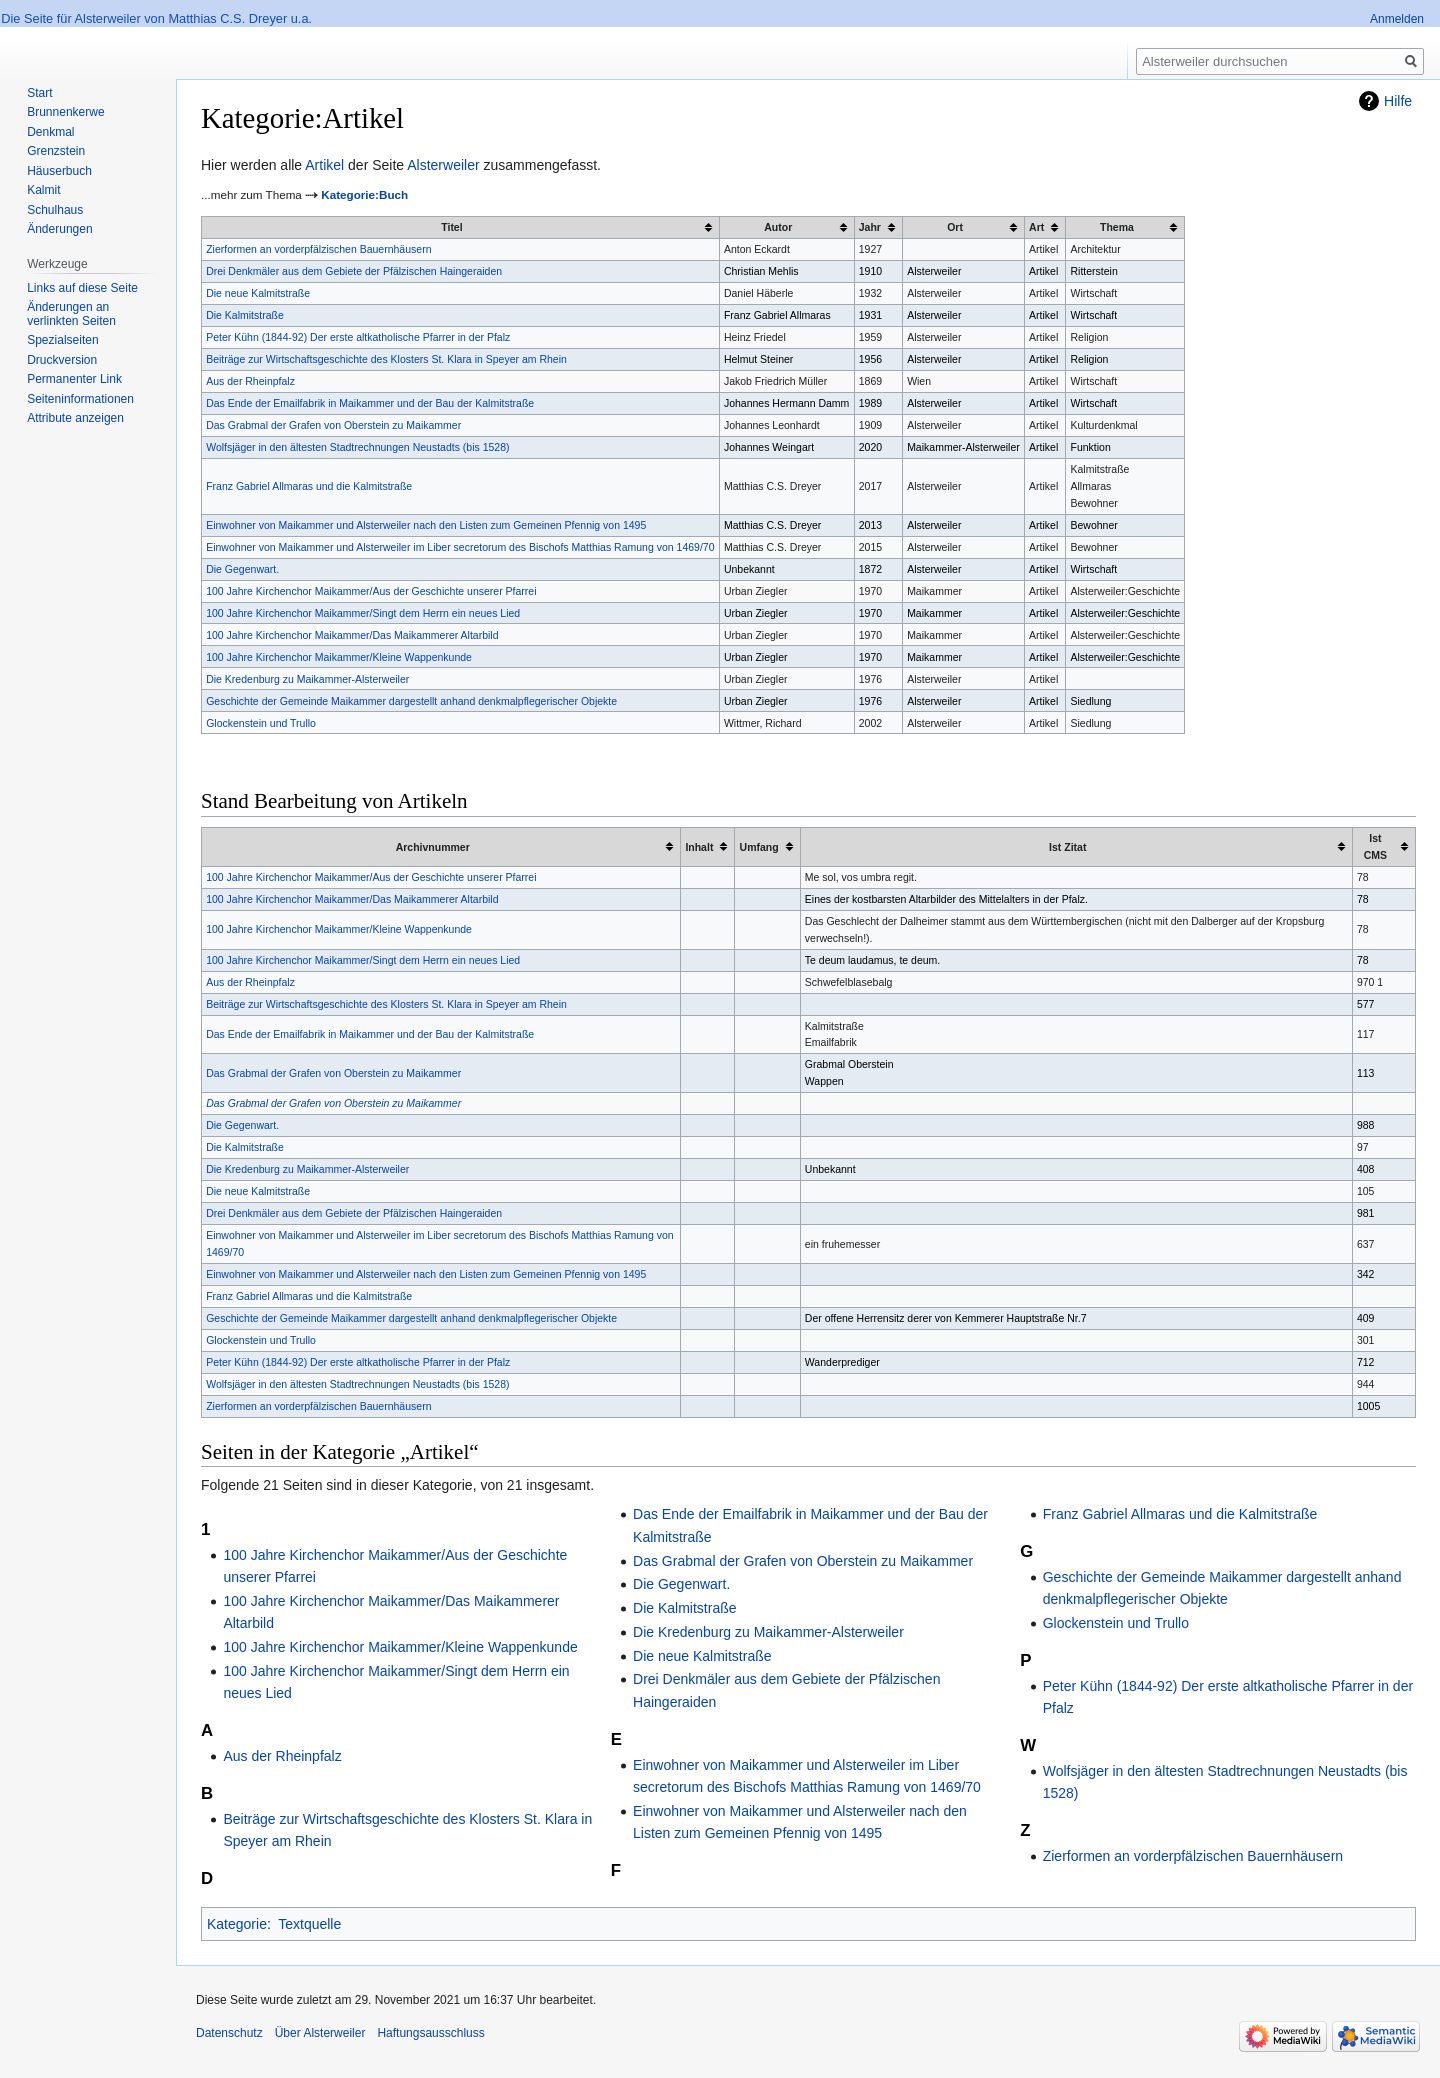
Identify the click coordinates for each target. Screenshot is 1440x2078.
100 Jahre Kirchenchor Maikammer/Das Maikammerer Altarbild (352, 635)
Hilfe (1398, 101)
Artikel (324, 165)
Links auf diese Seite (82, 288)
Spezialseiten (62, 340)
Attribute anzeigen (75, 418)
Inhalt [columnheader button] (699, 847)
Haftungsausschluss (430, 2033)
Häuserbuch (59, 171)
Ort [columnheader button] (955, 227)
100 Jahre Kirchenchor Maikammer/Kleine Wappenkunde (339, 657)
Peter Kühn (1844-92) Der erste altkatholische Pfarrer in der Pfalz (358, 337)
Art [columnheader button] (1036, 227)
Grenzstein (56, 151)
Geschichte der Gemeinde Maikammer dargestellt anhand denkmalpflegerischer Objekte (411, 701)
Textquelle (309, 1924)
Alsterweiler (443, 165)
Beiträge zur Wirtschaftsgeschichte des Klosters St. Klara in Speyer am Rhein (386, 359)
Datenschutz (229, 2033)
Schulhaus (55, 210)
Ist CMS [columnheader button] (1375, 846)
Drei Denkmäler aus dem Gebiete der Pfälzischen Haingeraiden (354, 271)
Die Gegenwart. (242, 569)
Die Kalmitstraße (245, 315)
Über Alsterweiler (320, 2033)
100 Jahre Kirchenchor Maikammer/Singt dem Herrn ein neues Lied (363, 613)
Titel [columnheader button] (451, 227)
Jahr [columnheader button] (870, 227)
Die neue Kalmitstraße (258, 293)
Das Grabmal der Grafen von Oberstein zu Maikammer (333, 425)
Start (39, 93)
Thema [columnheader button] (1117, 227)
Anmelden (1397, 19)
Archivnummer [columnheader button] (433, 847)
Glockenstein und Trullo (261, 723)
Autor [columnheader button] (778, 227)
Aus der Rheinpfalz (250, 381)
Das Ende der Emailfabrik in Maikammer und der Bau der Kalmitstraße (370, 403)
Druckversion (62, 360)
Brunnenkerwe (65, 112)
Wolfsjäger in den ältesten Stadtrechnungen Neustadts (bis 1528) (357, 447)
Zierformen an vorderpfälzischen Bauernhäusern (318, 249)
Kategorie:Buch (364, 194)
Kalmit (43, 190)
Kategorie (237, 1924)
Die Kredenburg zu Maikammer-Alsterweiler (307, 679)
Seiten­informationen (80, 399)
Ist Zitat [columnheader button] (1067, 847)
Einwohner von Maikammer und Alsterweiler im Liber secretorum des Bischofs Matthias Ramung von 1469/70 (460, 547)
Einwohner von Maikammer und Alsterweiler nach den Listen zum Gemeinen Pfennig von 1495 (426, 525)
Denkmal (50, 132)
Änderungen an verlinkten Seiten (71, 314)
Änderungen (59, 229)
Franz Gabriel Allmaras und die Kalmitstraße (309, 486)
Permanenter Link (74, 379)
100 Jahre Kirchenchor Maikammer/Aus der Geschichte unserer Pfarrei (371, 591)
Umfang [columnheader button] (759, 847)
